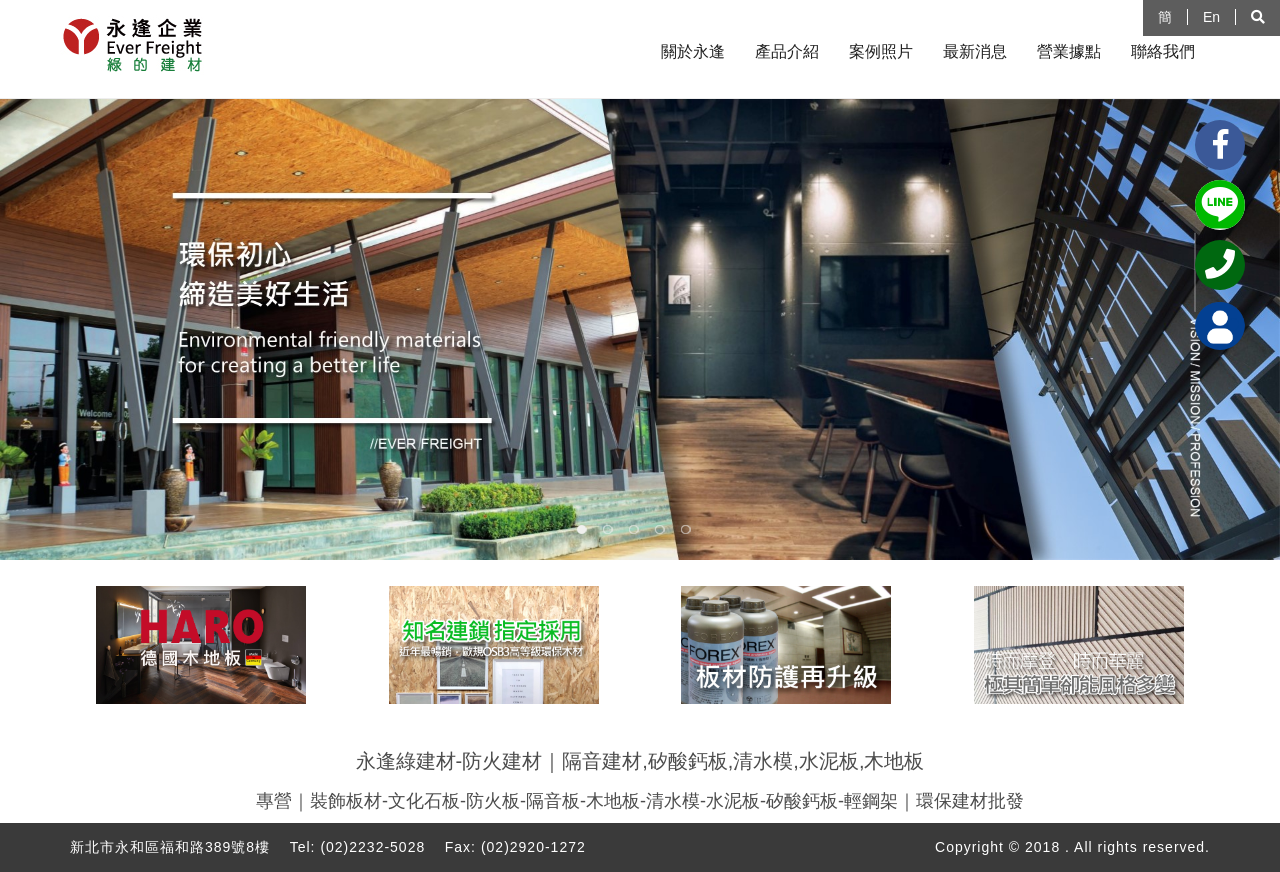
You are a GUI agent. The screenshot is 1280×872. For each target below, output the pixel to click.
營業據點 (1069, 51)
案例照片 (881, 51)
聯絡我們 (1163, 51)
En (1211, 17)
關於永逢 (693, 51)
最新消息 (975, 51)
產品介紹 (787, 51)
